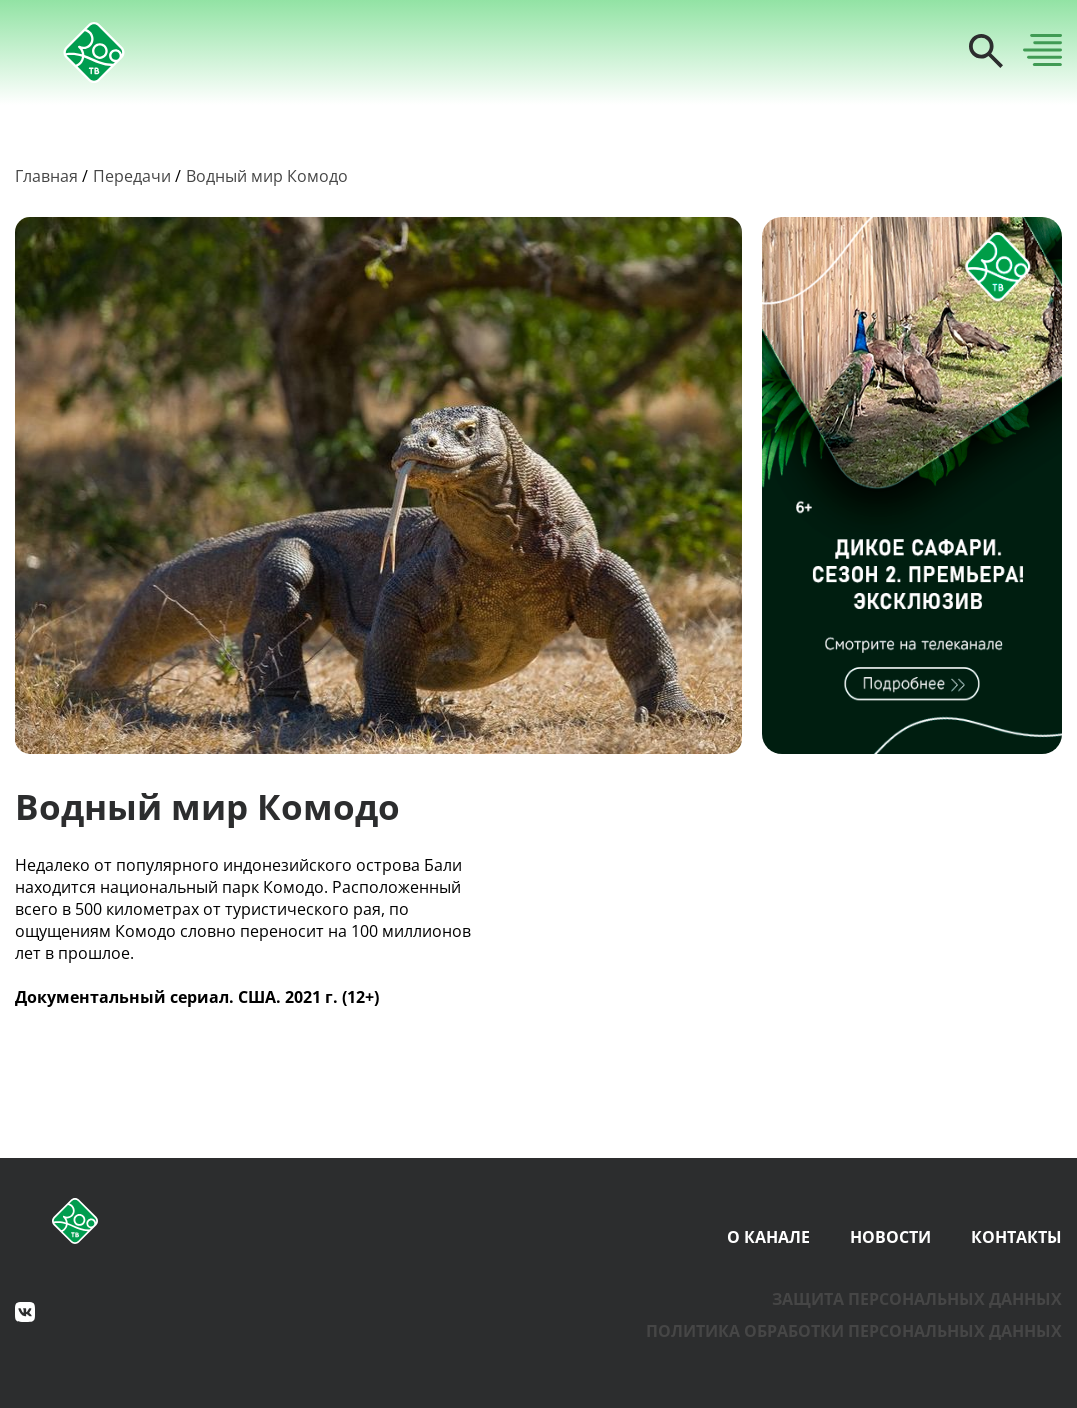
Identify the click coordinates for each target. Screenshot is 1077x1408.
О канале (768, 1237)
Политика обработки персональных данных (854, 1331)
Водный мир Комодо (267, 176)
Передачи (132, 176)
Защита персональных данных (917, 1299)
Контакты (1016, 1237)
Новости (890, 1237)
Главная (46, 176)
